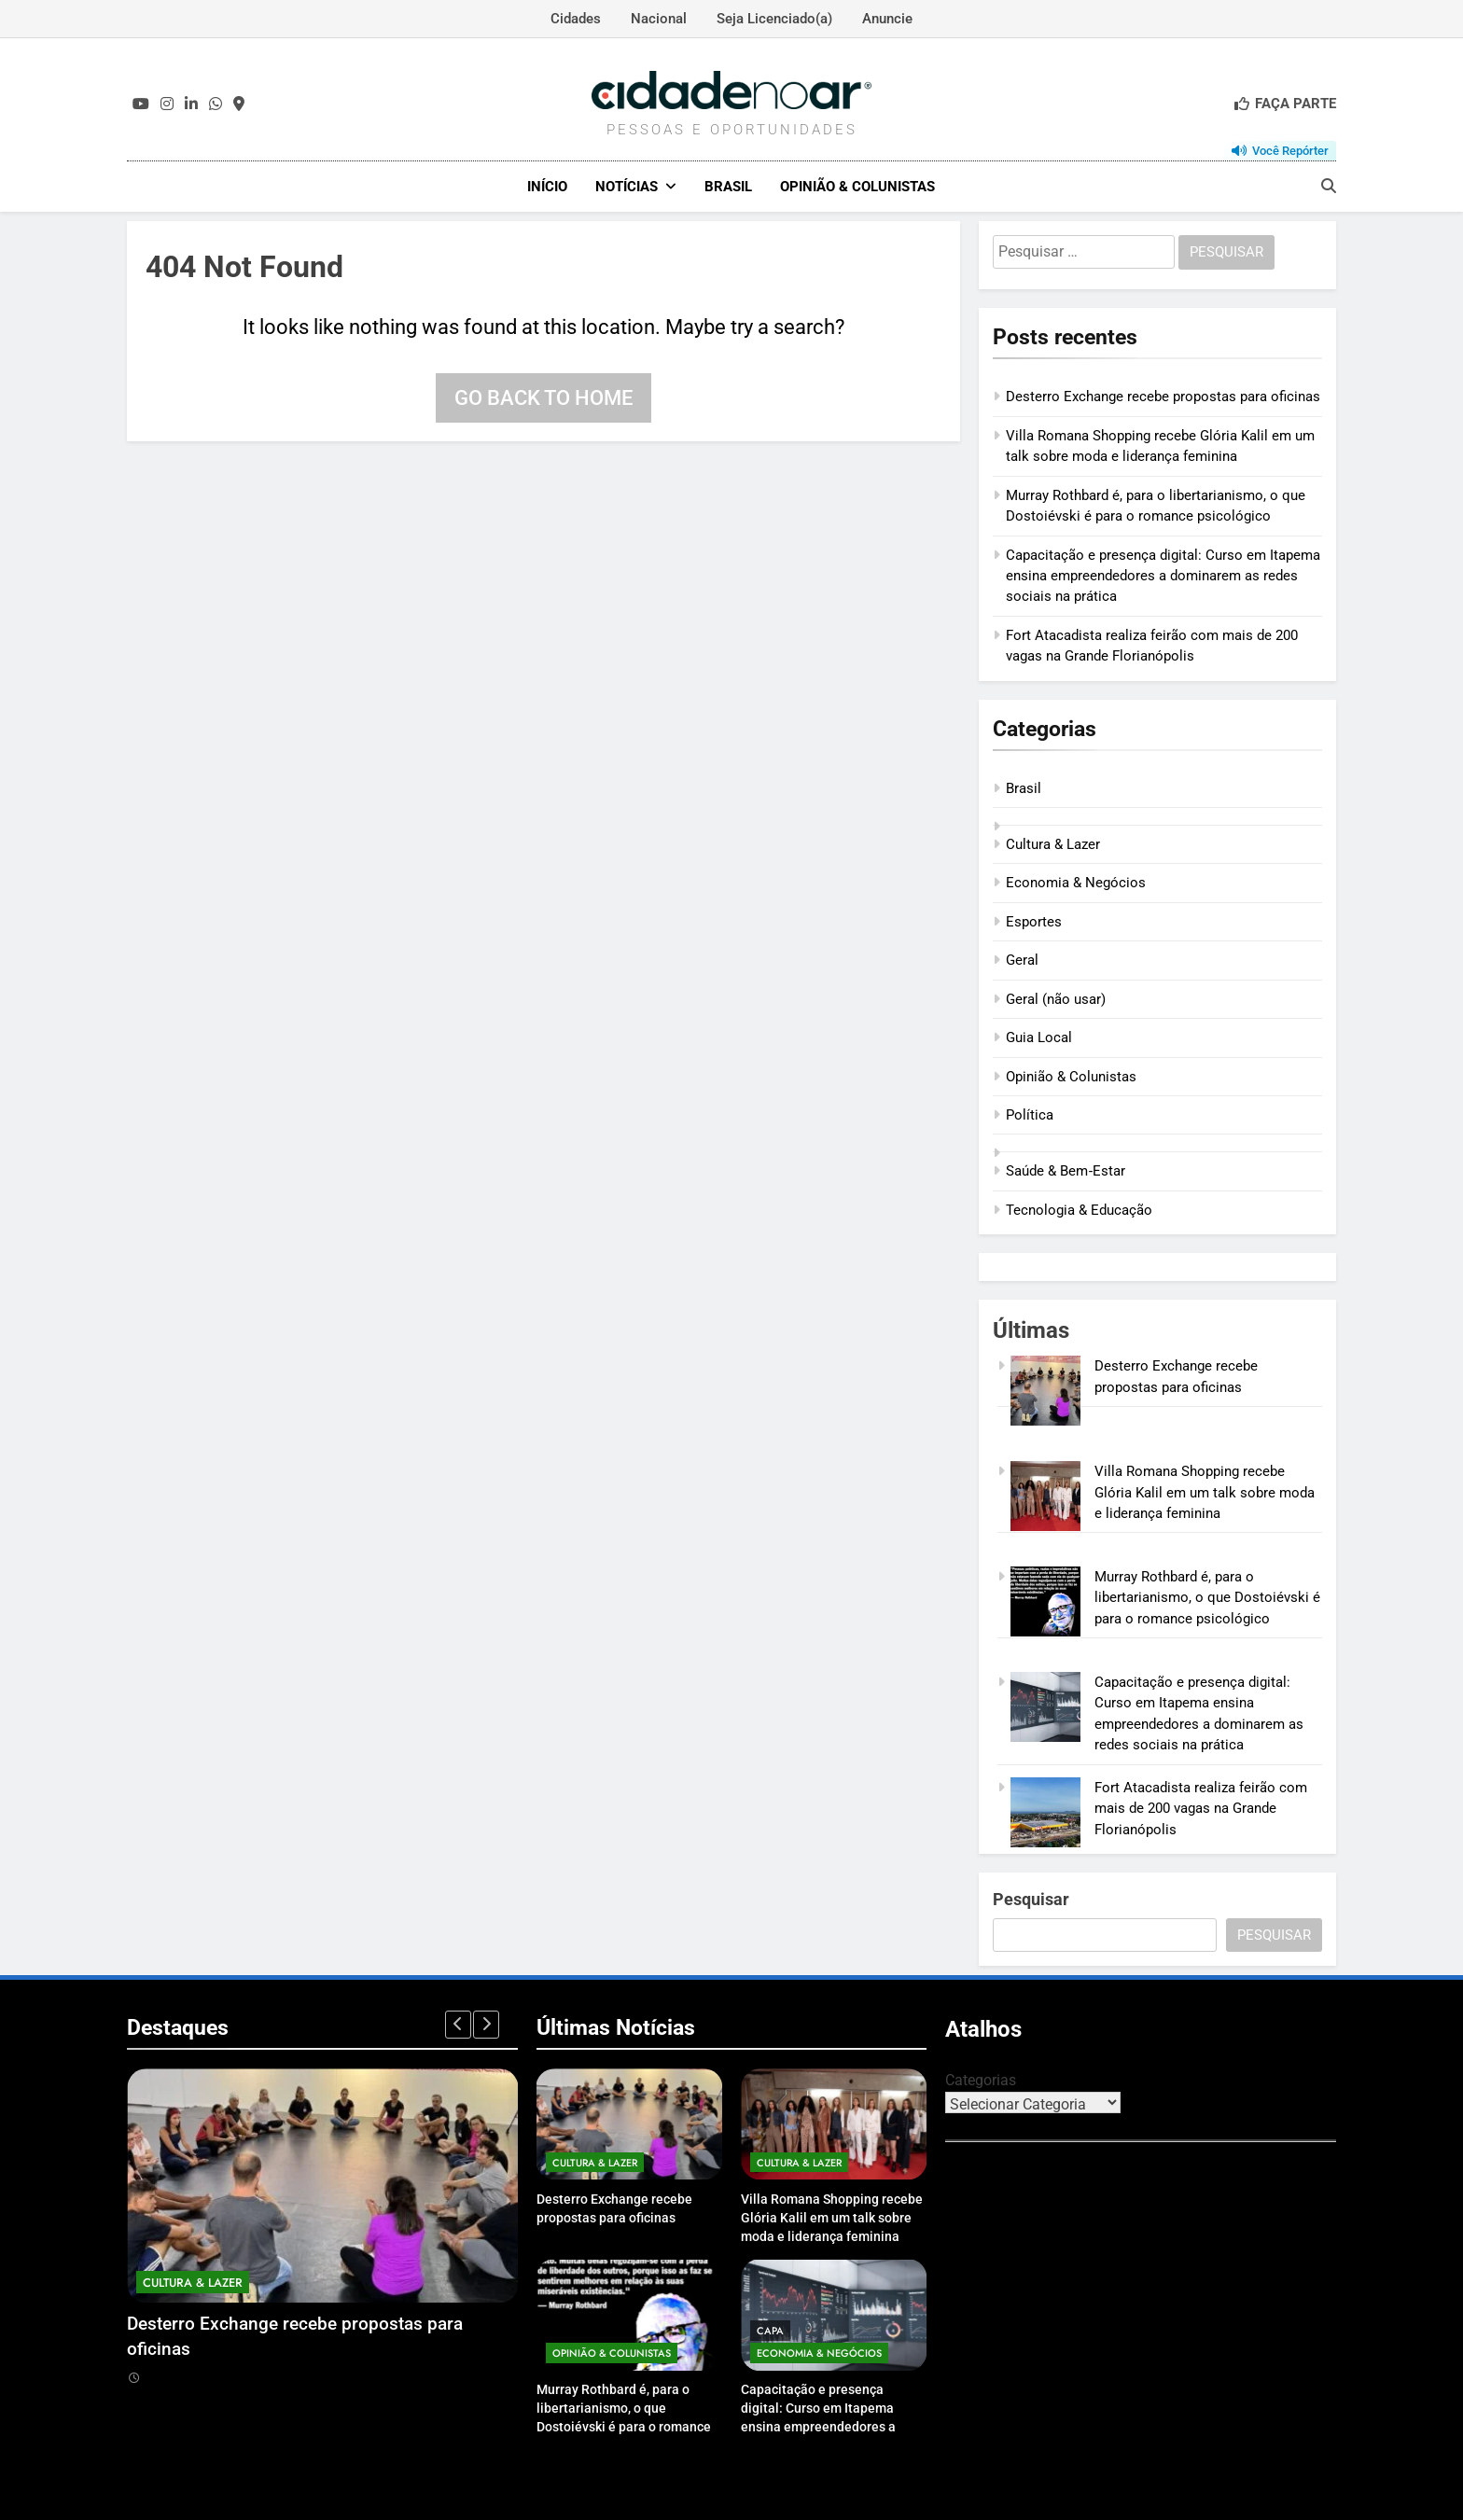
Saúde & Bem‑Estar (1065, 1171)
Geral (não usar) (1056, 999)
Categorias (980, 2080)
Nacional (659, 18)
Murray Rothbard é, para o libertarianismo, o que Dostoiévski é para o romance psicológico (1207, 1597)
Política (1029, 1115)
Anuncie (887, 18)
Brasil (728, 186)
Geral (1022, 960)
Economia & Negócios (1076, 882)
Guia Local (1039, 1037)
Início (547, 186)
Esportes (1034, 921)
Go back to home (543, 398)
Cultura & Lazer (1053, 844)
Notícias (626, 186)
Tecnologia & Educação (1079, 1210)
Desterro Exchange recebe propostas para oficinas (1163, 396)
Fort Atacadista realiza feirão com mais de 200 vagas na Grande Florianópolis (1200, 1808)
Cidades (575, 18)
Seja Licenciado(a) (774, 18)
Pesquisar (1031, 1899)
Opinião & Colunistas (857, 186)
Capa (770, 2330)
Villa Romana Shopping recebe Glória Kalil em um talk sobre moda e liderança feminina (1204, 1492)
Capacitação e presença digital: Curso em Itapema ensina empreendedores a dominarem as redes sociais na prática (1163, 576)
